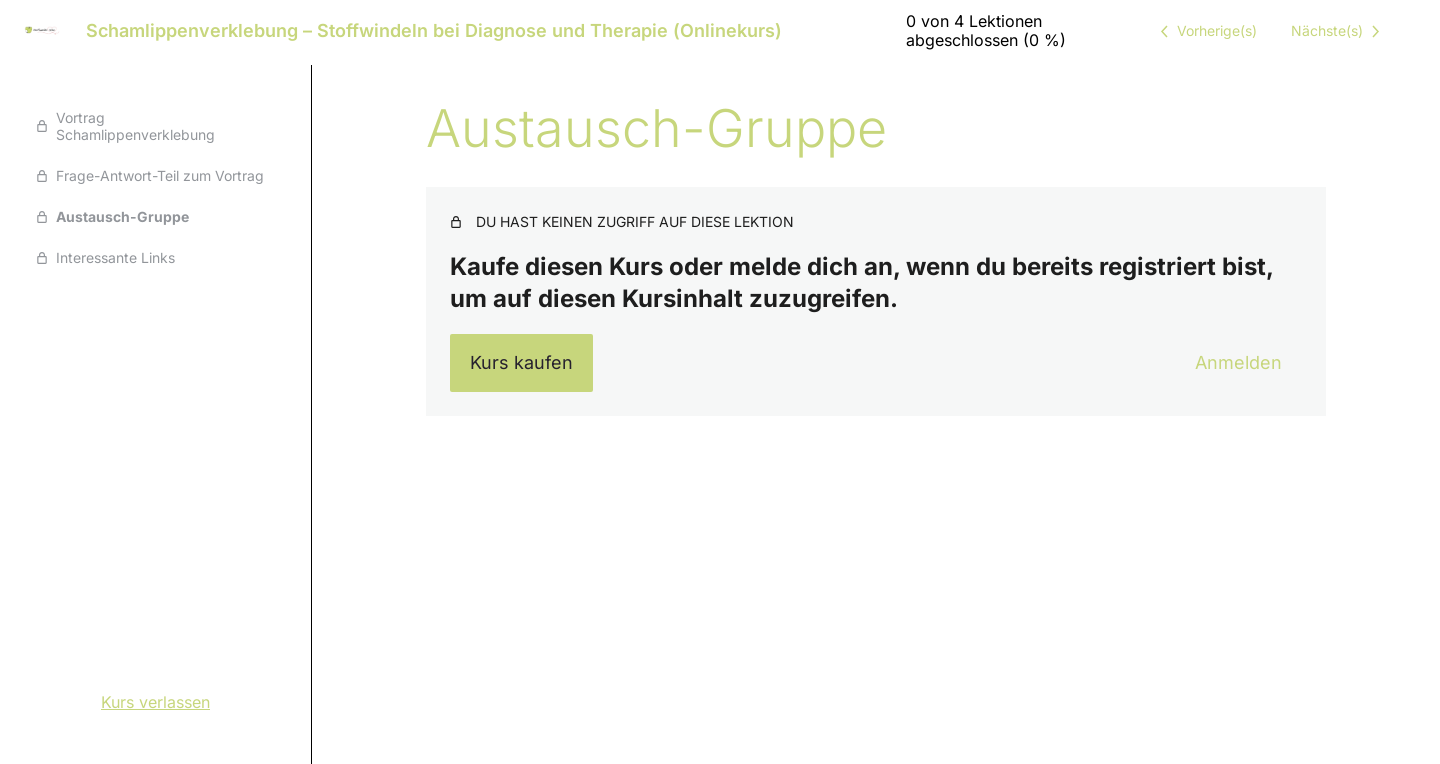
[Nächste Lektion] (1339, 31)
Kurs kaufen (521, 362)
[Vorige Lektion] (1205, 31)
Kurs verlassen (155, 702)
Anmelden (1238, 362)
